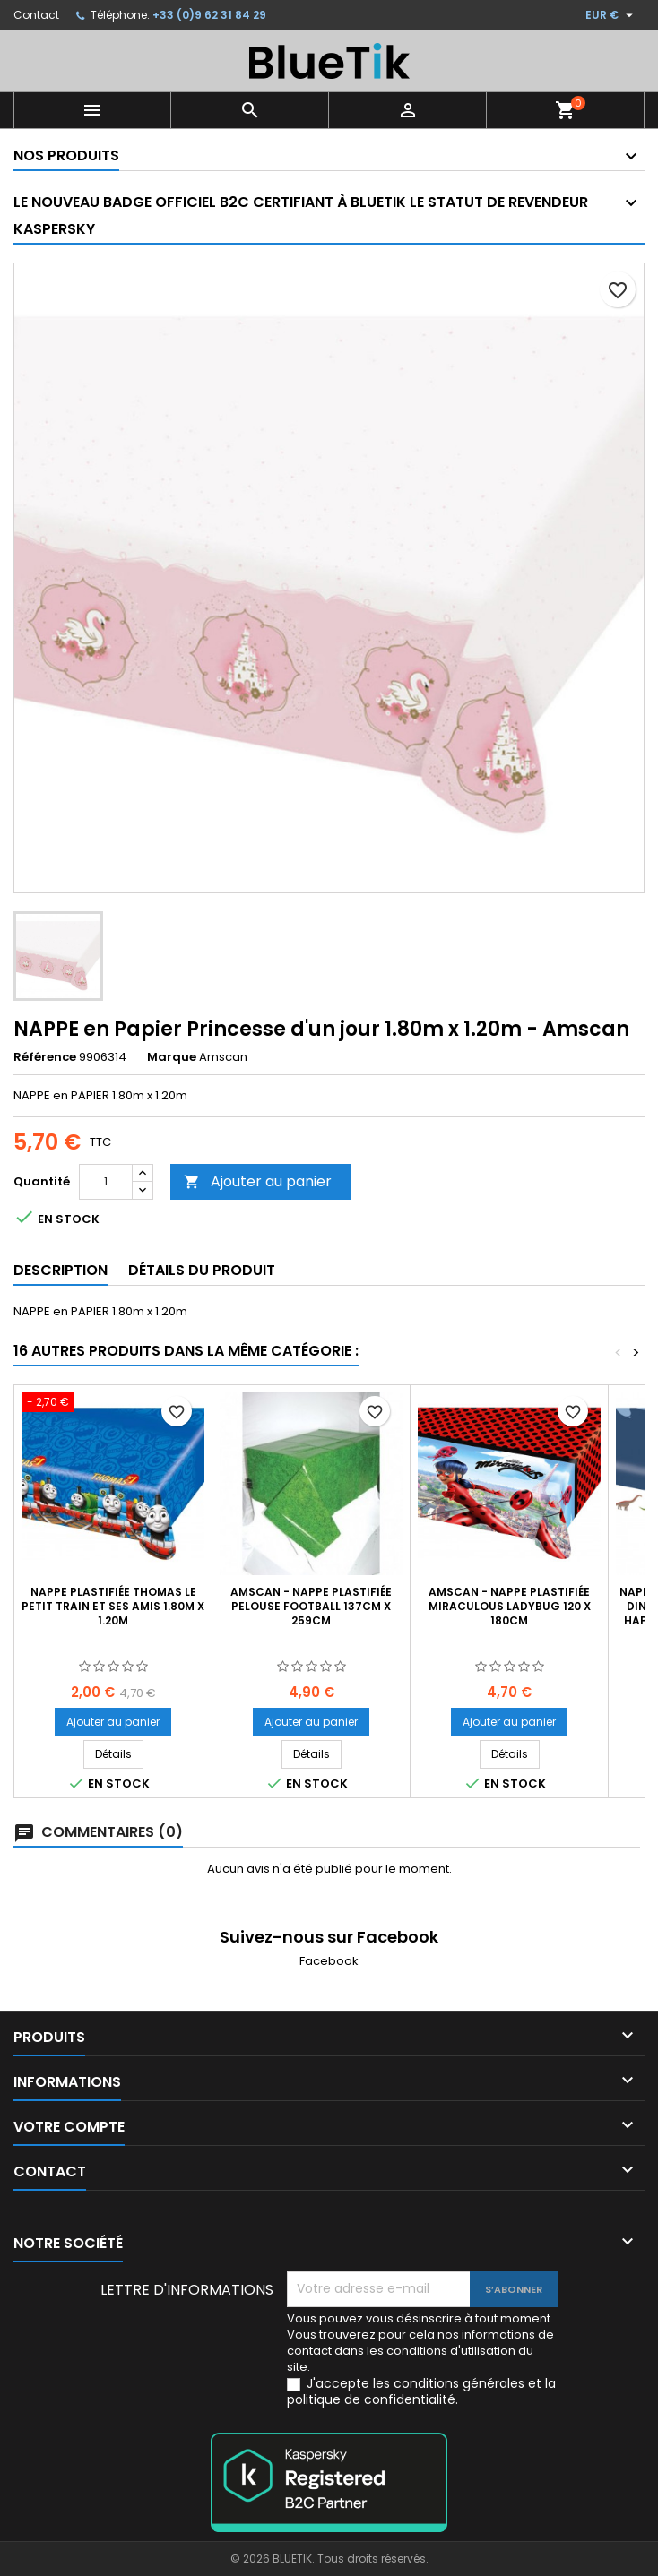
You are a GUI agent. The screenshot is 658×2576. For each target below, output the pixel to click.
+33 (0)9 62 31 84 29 (209, 14)
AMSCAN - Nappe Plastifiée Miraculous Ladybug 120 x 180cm (510, 1606)
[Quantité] (106, 1182)
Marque (171, 1057)
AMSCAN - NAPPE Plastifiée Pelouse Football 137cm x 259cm (311, 1606)
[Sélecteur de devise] (611, 15)
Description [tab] (60, 1270)
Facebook (329, 1960)
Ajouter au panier (258, 1181)
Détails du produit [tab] (201, 1270)
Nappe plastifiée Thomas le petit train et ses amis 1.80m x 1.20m (113, 1606)
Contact (36, 14)
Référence (44, 1057)
